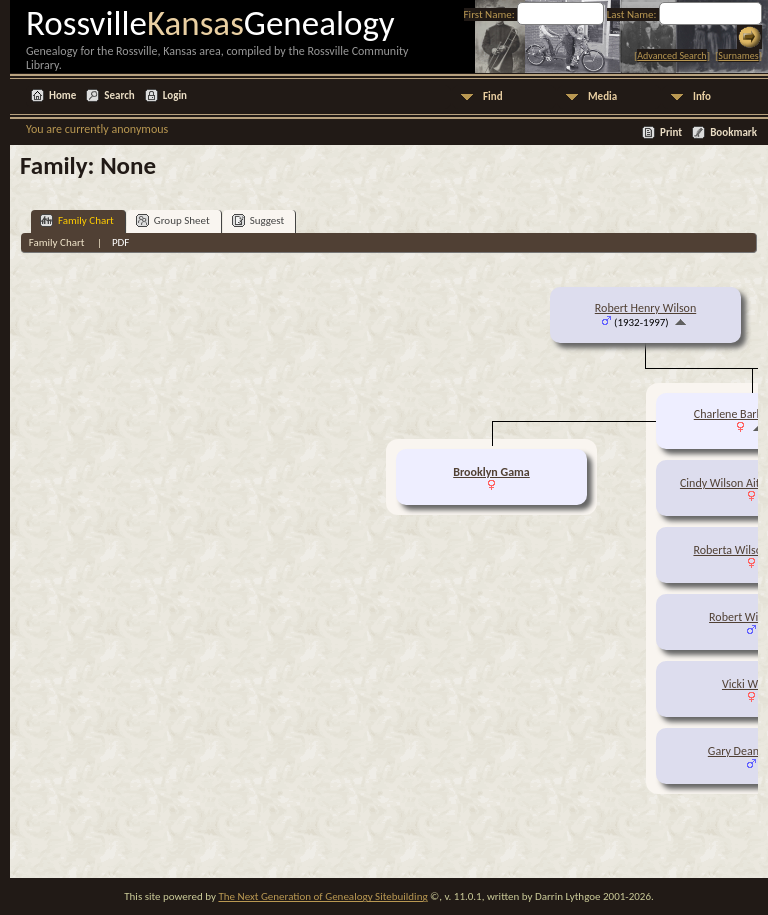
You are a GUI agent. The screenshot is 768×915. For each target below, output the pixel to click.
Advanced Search (671, 55)
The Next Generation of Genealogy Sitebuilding (322, 896)
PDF (121, 242)
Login (175, 95)
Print (671, 132)
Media (602, 96)
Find (493, 96)
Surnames (738, 55)
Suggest (258, 220)
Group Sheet (173, 220)
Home (62, 95)
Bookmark (733, 132)
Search (119, 95)
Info (702, 96)
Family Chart (77, 220)
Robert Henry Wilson (645, 308)
